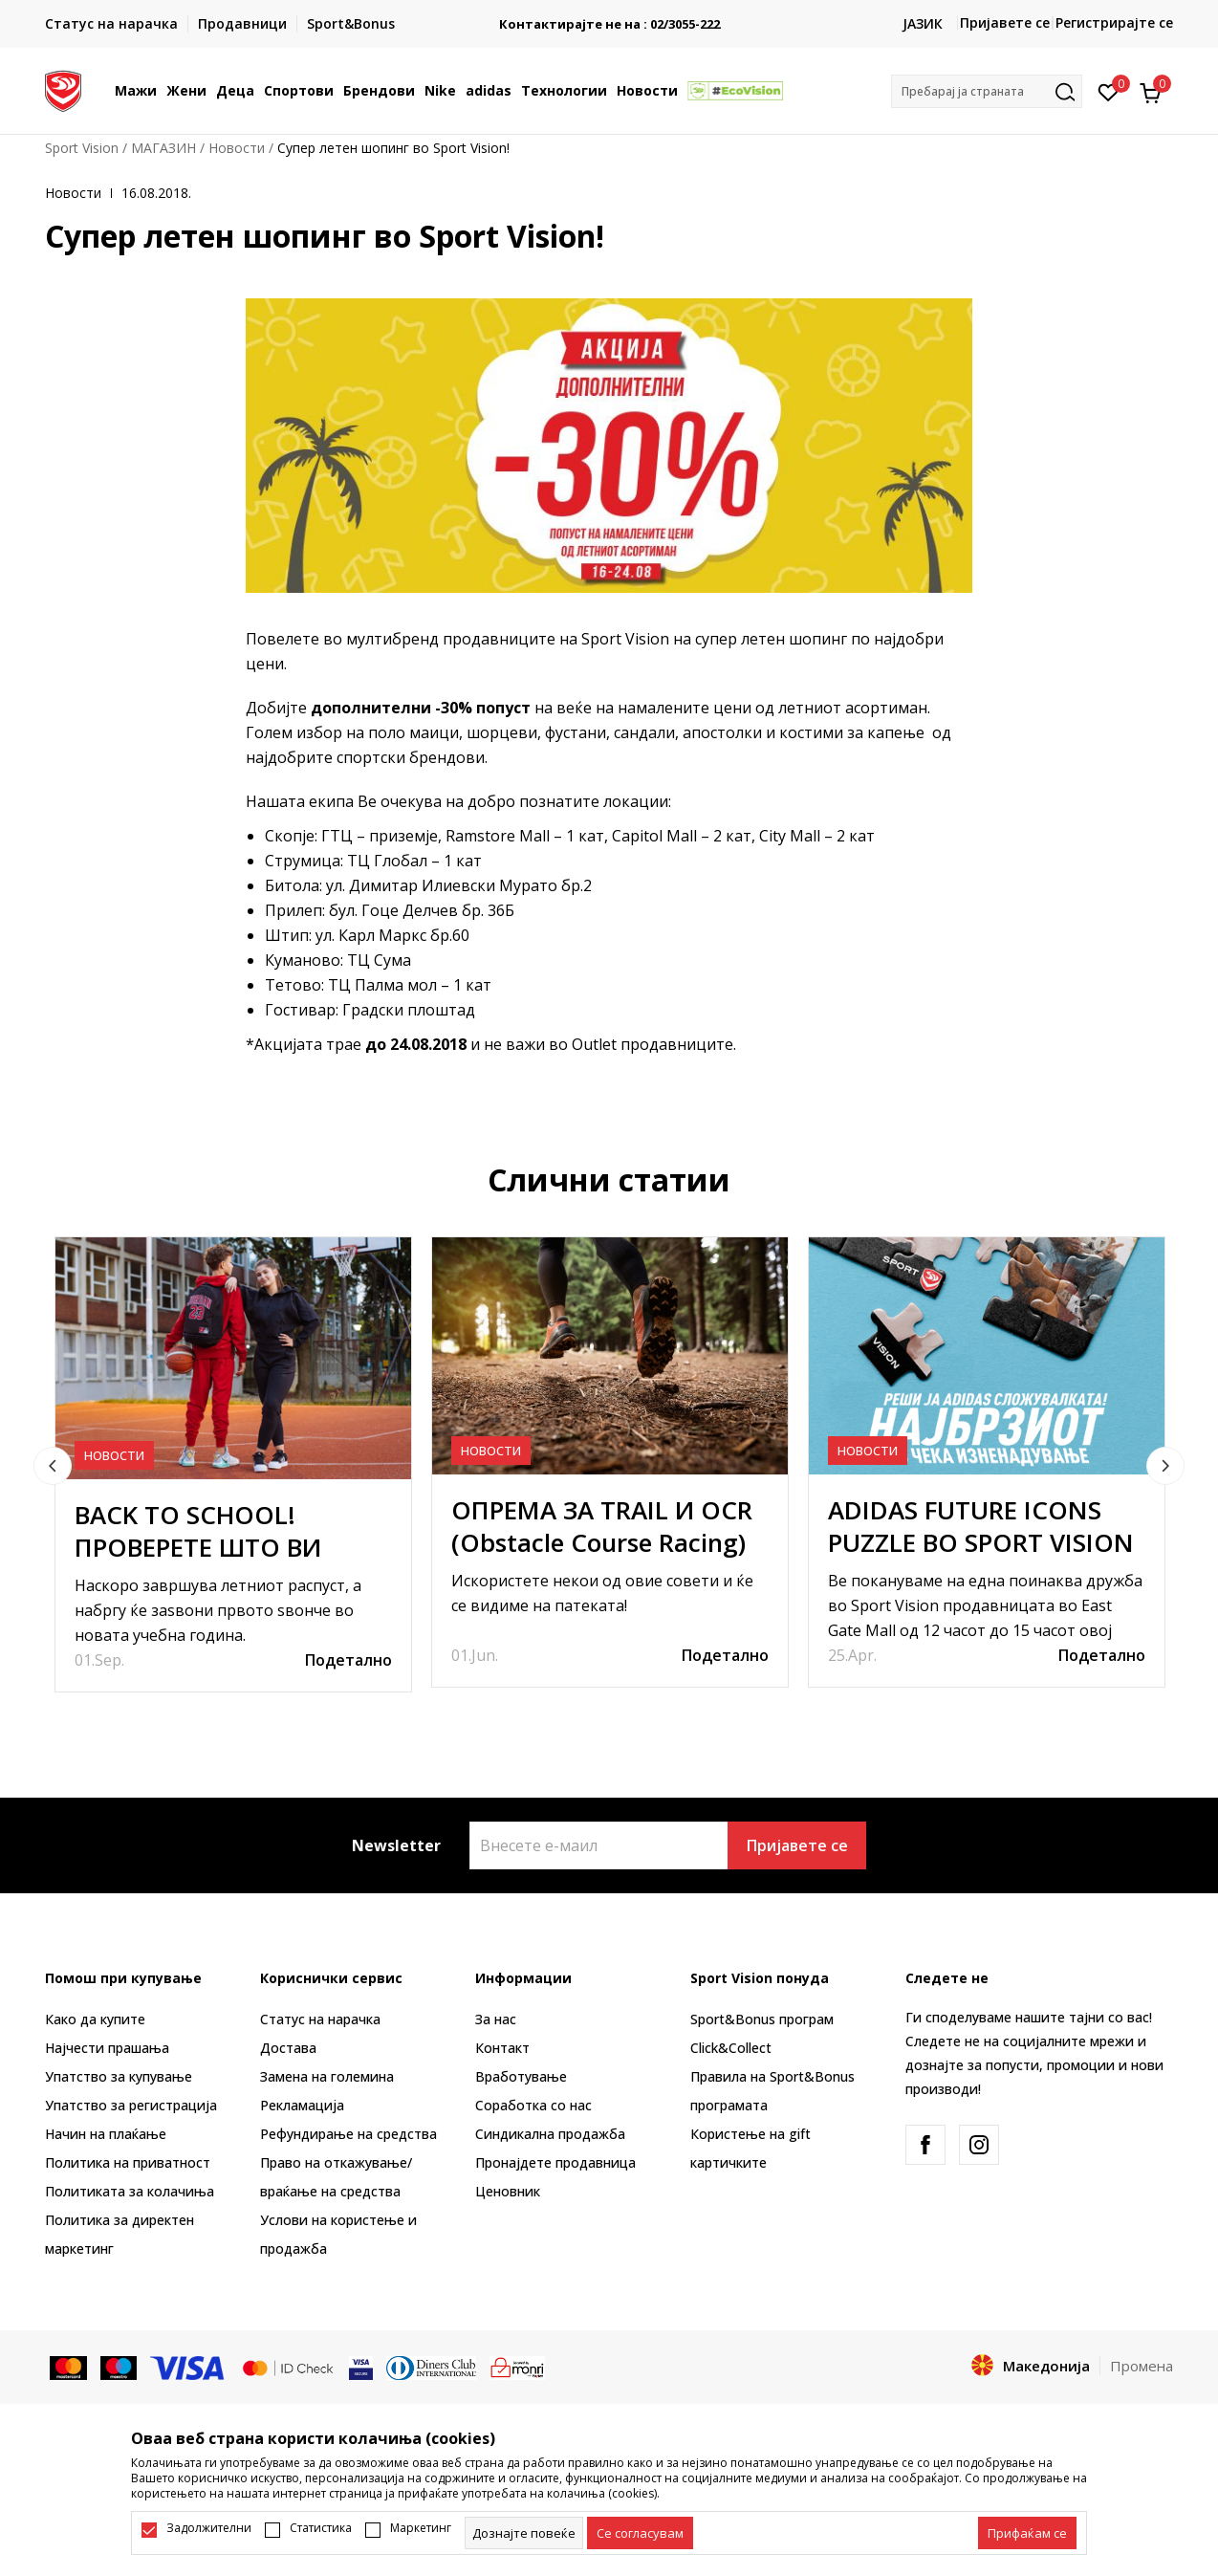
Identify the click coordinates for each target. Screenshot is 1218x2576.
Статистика (321, 2528)
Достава (288, 2048)
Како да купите (95, 2019)
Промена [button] (1141, 2365)
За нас (495, 2019)
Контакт (502, 2048)
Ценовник (507, 2191)
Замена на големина (327, 2076)
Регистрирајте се (1114, 22)
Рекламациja (302, 2105)
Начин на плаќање (105, 2134)
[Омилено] (1108, 90)
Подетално (348, 1659)
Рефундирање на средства (348, 2134)
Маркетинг (420, 2528)
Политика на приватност (127, 2162)
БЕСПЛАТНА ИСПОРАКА (609, 17)
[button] (986, 91)
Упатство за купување (118, 2076)
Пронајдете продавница (555, 2162)
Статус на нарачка (320, 2019)
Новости (236, 148)
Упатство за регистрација (131, 2105)
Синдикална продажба (550, 2134)
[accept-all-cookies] (1027, 2533)
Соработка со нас (533, 2105)
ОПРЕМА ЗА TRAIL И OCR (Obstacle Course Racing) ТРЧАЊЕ (601, 1542)
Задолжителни (208, 2528)
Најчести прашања (107, 2048)
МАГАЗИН (163, 148)
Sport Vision (82, 148)
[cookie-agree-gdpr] (640, 2533)
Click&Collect (731, 2048)
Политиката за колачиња (129, 2191)
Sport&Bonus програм (762, 2019)
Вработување (521, 2076)
